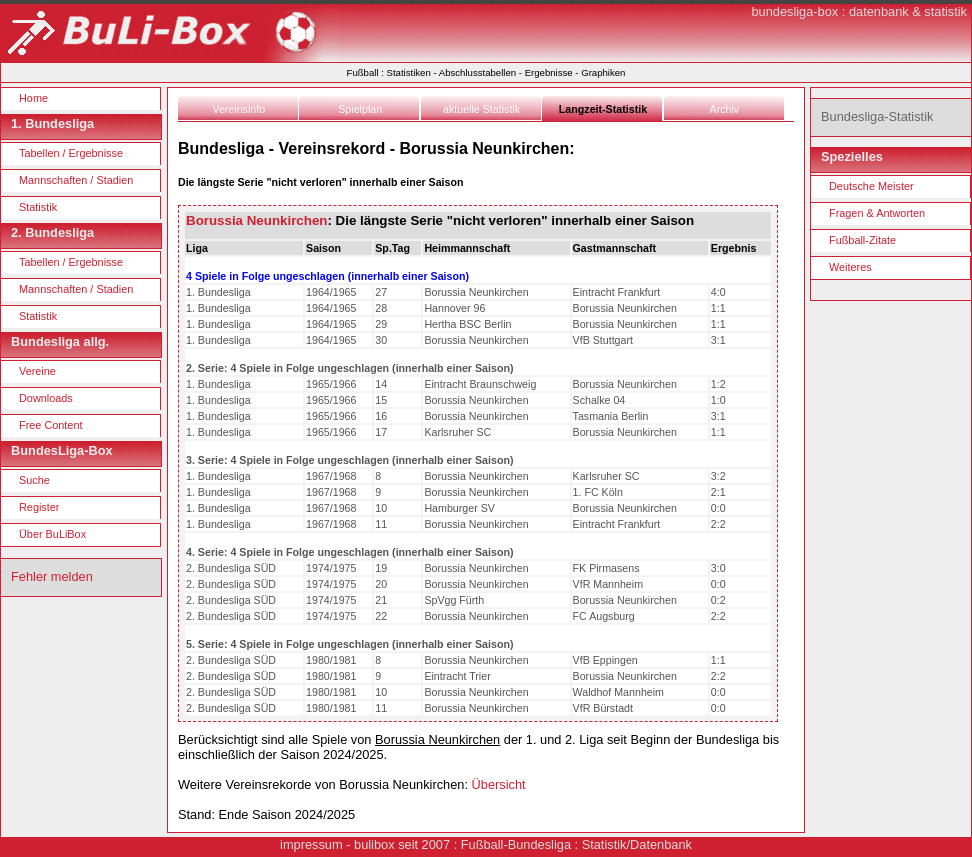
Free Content (50, 425)
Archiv (725, 109)
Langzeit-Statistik (603, 109)
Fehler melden (52, 576)
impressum (311, 844)
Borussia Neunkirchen (256, 220)
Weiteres (850, 267)
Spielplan (360, 109)
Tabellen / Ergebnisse (71, 153)
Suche (34, 480)
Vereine (37, 371)
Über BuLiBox (52, 534)
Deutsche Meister (871, 186)
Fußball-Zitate (862, 240)
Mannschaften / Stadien (76, 180)
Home (33, 98)
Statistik (38, 207)
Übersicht (499, 784)
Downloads (46, 398)
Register (39, 507)
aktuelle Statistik (481, 109)
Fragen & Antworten (877, 213)
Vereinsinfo (238, 109)
